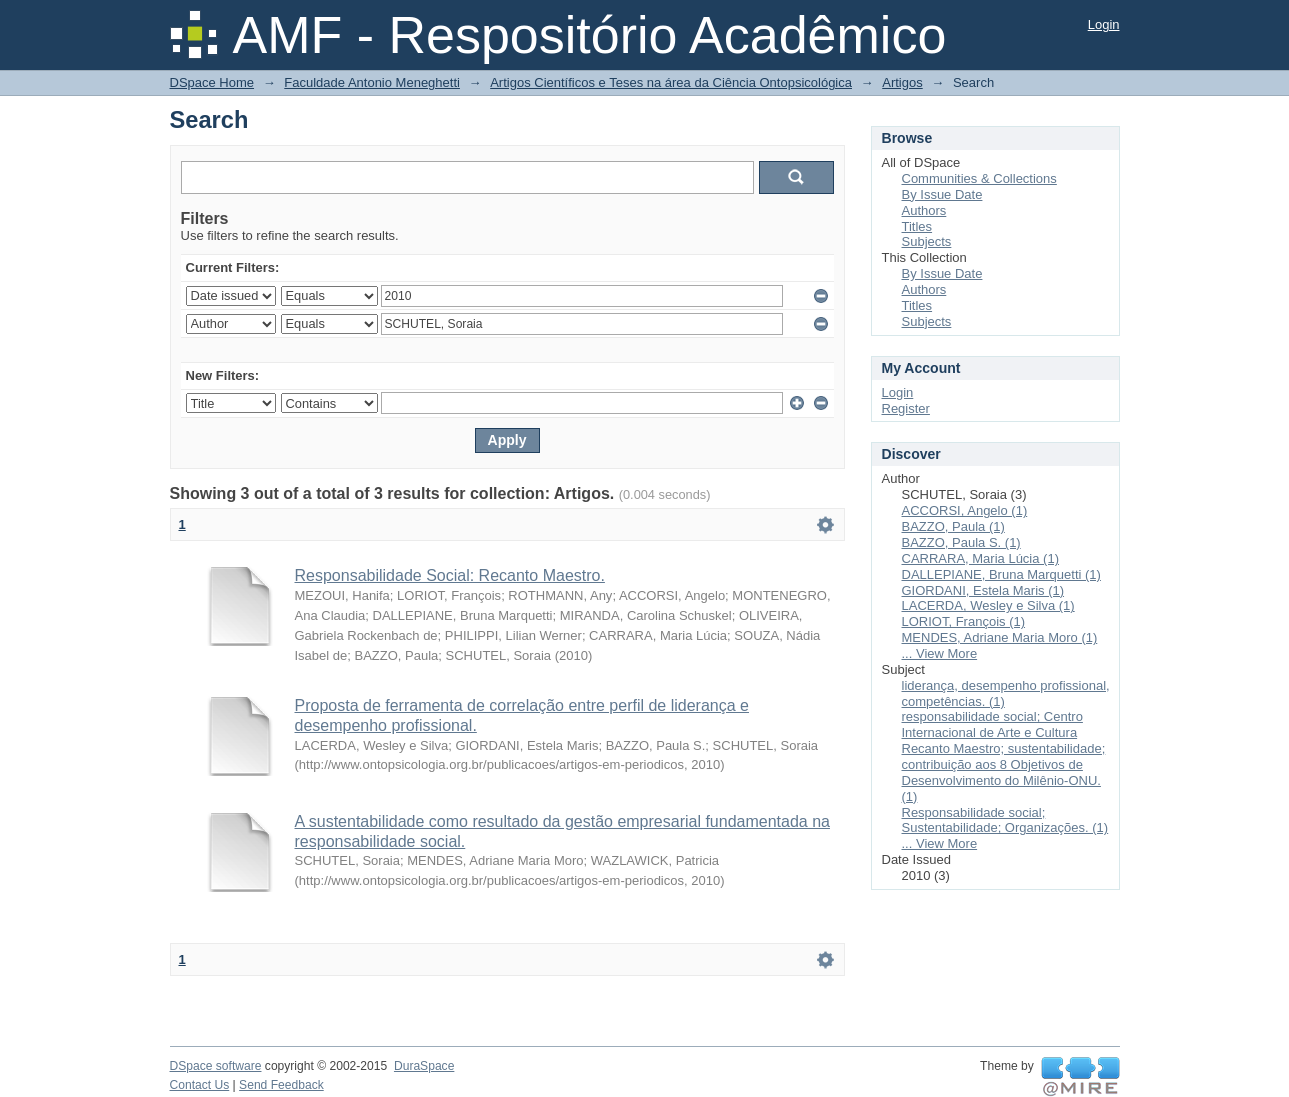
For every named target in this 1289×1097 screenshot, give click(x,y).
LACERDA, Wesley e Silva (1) (988, 605)
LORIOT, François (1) (964, 621)
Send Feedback (281, 1085)
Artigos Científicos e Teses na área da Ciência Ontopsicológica (671, 82)
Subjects (927, 241)
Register (906, 408)
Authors (924, 210)
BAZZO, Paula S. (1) (961, 542)
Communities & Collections (979, 178)
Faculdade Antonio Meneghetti (372, 82)
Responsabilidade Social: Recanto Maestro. (450, 575)
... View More (940, 653)
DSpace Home (212, 82)
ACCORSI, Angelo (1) (965, 510)
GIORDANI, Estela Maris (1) (983, 590)
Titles (917, 226)
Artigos (902, 82)
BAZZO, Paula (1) (953, 526)
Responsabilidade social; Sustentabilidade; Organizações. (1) (1005, 820)
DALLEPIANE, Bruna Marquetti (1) (1001, 574)
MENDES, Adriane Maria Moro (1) (1000, 637)
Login (1104, 24)
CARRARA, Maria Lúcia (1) (981, 558)
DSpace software (216, 1066)
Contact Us (200, 1085)
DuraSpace (424, 1066)
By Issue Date (942, 194)
